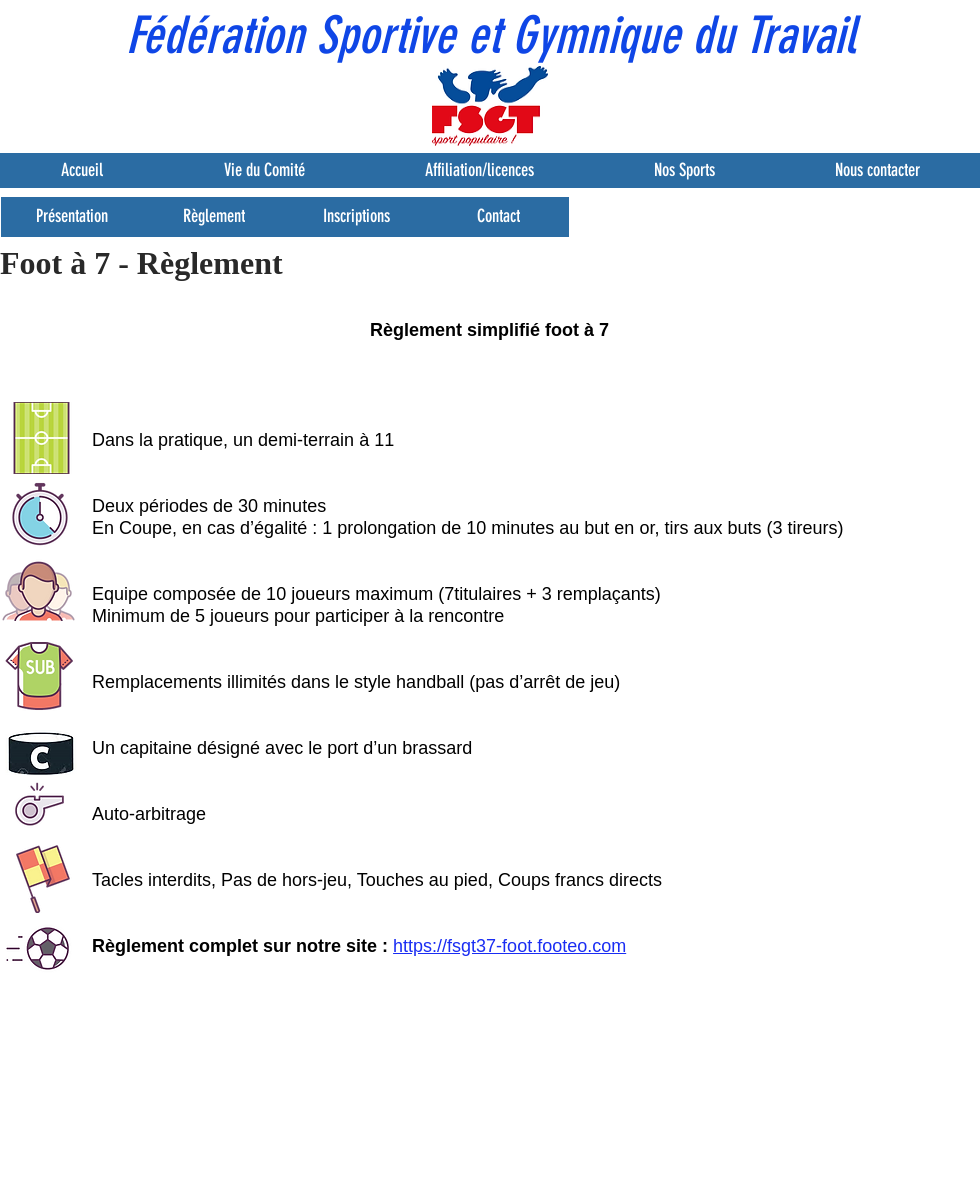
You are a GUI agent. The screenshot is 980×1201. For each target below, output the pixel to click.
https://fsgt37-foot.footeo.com (509, 946)
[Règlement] (214, 217)
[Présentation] (72, 217)
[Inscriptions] (356, 217)
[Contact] (498, 217)
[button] (34, 29)
